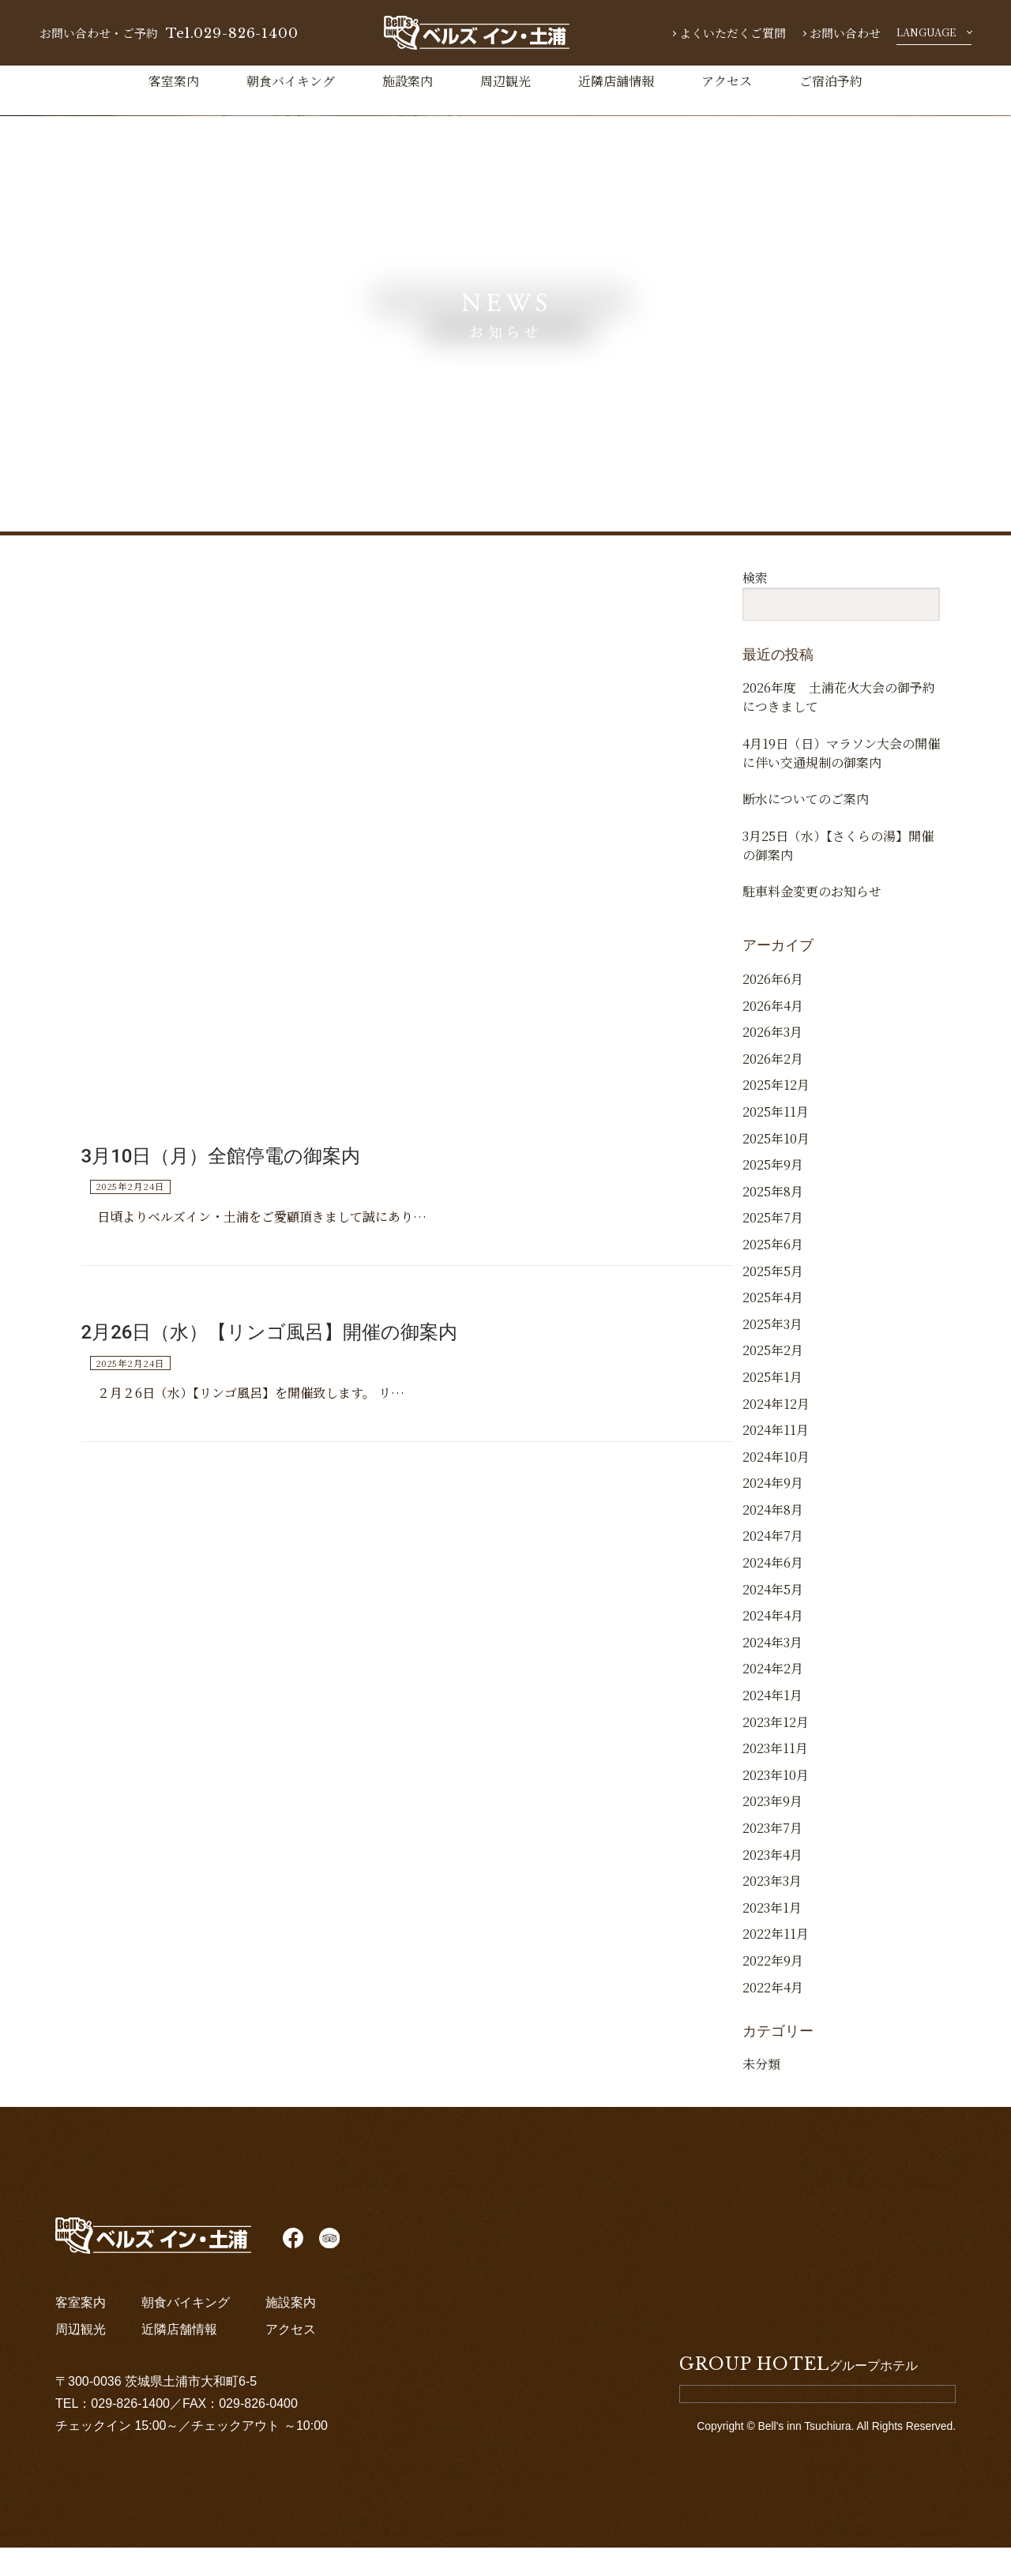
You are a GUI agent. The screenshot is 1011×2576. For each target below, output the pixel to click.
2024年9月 (772, 1512)
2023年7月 (772, 1857)
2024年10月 (776, 1485)
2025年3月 (772, 1352)
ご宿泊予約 (831, 81)
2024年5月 (772, 1618)
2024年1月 (772, 1724)
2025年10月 (776, 1167)
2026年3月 (772, 1061)
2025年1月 (772, 1406)
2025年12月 (776, 1114)
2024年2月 (772, 1697)
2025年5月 (772, 1299)
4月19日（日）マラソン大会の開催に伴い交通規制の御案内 (841, 758)
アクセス (726, 81)
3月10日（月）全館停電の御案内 (221, 1170)
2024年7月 (772, 1565)
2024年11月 (775, 1459)
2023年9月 (772, 1830)
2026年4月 (772, 1034)
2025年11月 (775, 1141)
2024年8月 (772, 1539)
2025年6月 (772, 1273)
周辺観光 (505, 81)
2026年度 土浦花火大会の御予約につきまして (838, 696)
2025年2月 (772, 1379)
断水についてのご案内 (805, 811)
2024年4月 (772, 1644)
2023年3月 (772, 1910)
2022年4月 (772, 2016)
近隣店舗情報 (616, 81)
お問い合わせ (845, 32)
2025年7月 (772, 1246)
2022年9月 (772, 1990)
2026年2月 (772, 1087)
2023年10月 (775, 1803)
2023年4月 (772, 1883)
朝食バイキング (290, 81)
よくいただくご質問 (732, 32)
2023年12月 (775, 1750)
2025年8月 (772, 1220)
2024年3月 (772, 1671)
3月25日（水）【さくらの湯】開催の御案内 (838, 862)
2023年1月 (772, 1936)
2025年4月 (772, 1326)
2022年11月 (775, 1963)
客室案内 (173, 81)
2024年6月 (772, 1592)
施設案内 (407, 81)
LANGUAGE (926, 31)
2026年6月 (772, 1008)
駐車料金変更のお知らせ (811, 915)
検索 (755, 578)
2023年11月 (775, 1777)
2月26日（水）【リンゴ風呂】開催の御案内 (269, 1347)
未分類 (761, 2093)
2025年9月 (772, 1194)
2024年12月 (776, 1432)
